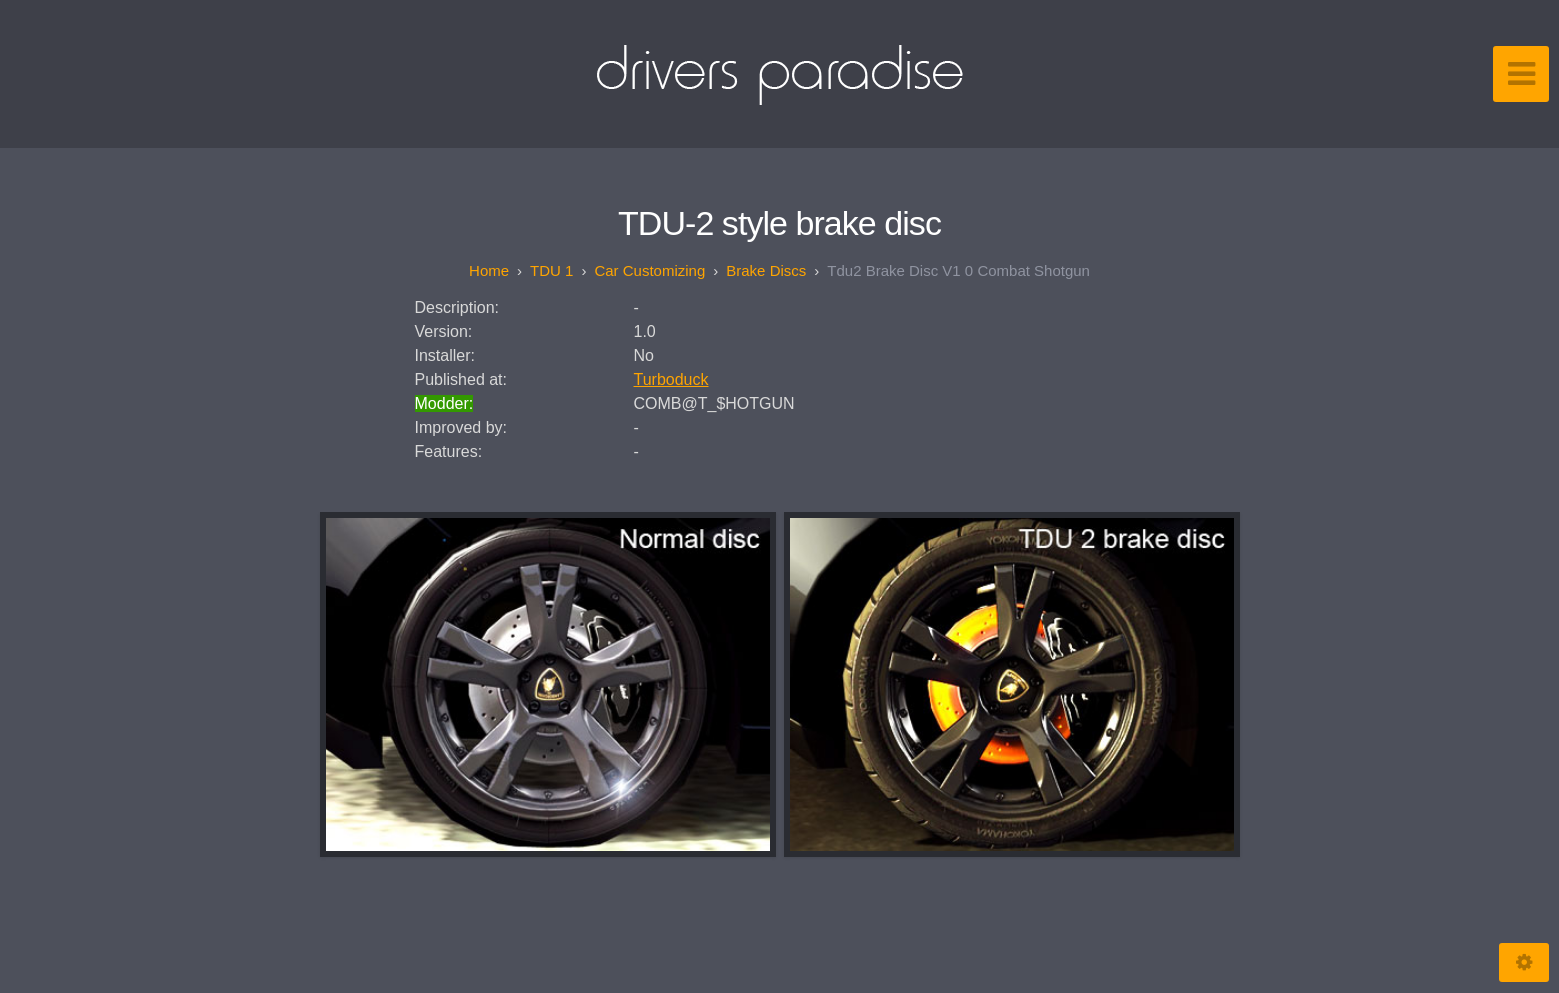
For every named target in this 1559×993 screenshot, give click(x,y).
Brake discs (766, 270)
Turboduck (671, 379)
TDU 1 (551, 270)
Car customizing (649, 270)
